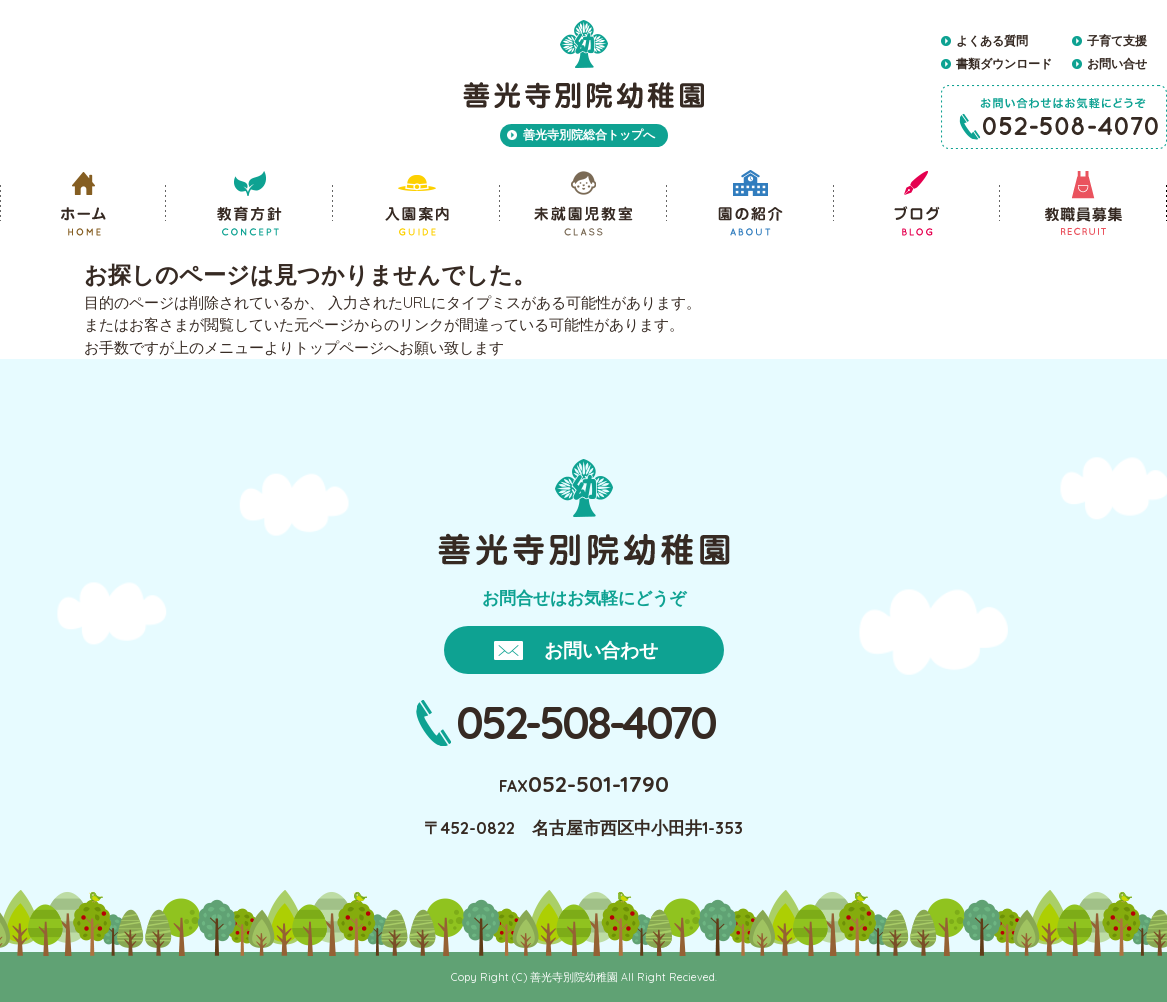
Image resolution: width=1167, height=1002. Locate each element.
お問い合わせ (601, 650)
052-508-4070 (585, 722)
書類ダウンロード (1004, 63)
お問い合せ (1117, 63)
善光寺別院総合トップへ (589, 134)
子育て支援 (1117, 40)
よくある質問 (992, 40)
